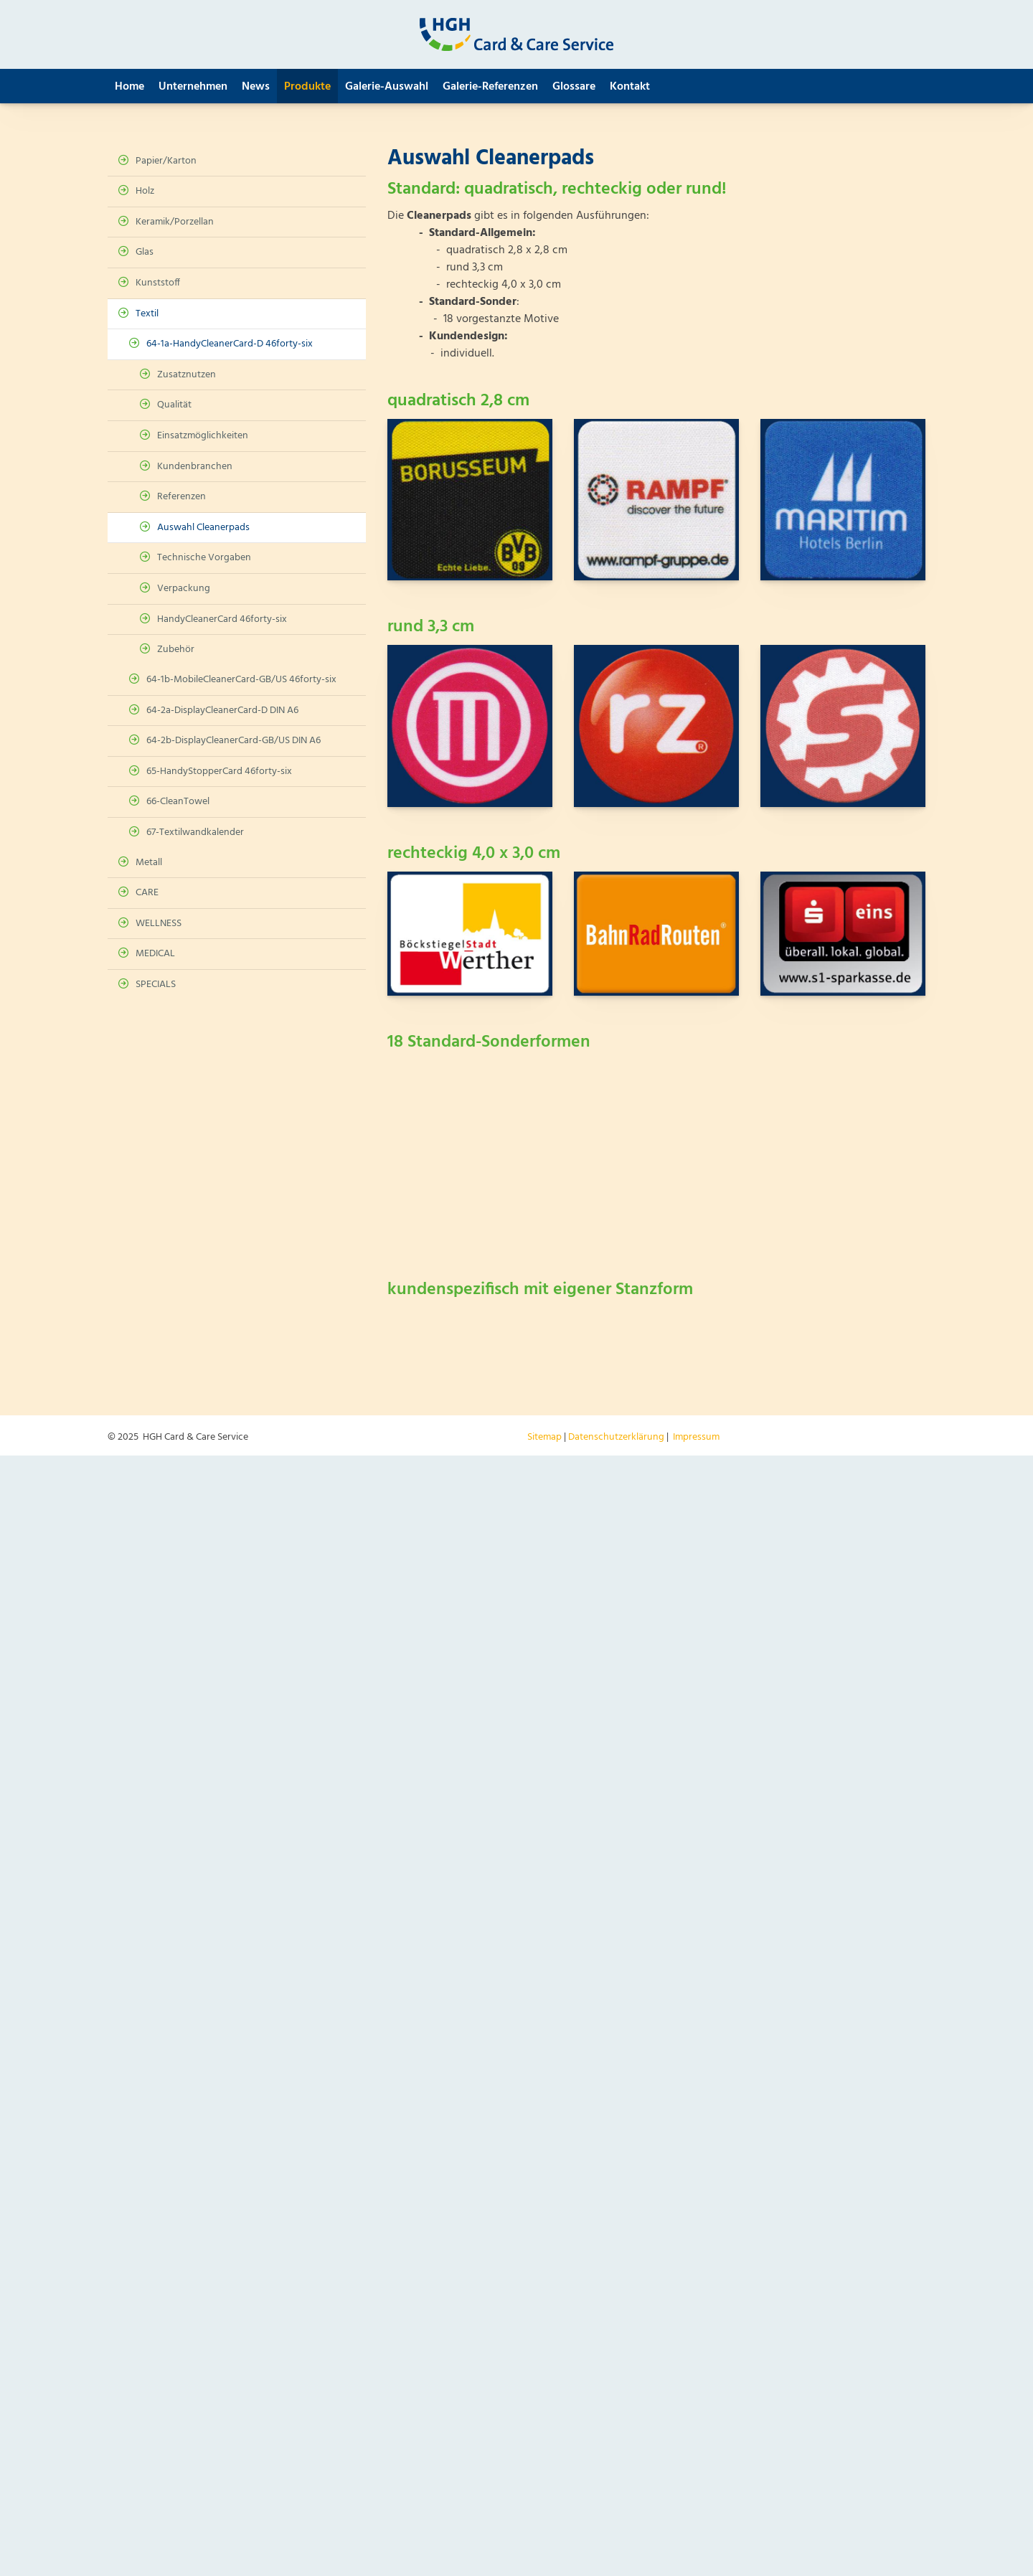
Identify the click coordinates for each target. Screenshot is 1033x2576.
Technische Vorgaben (204, 557)
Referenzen (181, 497)
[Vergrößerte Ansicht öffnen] (469, 500)
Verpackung (183, 588)
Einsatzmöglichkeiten (202, 436)
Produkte (307, 86)
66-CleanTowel (177, 801)
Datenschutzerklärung (616, 1437)
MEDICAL (155, 953)
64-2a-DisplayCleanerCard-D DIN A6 (222, 710)
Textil (147, 314)
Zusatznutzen (186, 375)
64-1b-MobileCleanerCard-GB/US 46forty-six (241, 679)
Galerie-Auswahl (386, 86)
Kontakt (630, 86)
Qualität (174, 405)
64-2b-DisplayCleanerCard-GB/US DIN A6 (233, 740)
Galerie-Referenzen (490, 86)
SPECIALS (156, 984)
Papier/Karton (166, 161)
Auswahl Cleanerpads (203, 527)
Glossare (573, 86)
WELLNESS (158, 923)
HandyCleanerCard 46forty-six (222, 619)
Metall (149, 862)
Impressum (696, 1437)
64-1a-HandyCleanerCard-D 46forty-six (229, 344)
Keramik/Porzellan (175, 222)
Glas (145, 252)
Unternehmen (193, 86)
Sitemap (544, 1437)
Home (129, 86)
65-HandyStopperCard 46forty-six (219, 771)
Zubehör (175, 649)
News (256, 86)
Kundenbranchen (194, 466)
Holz (145, 191)
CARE (147, 892)
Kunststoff (158, 283)
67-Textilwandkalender (195, 832)
